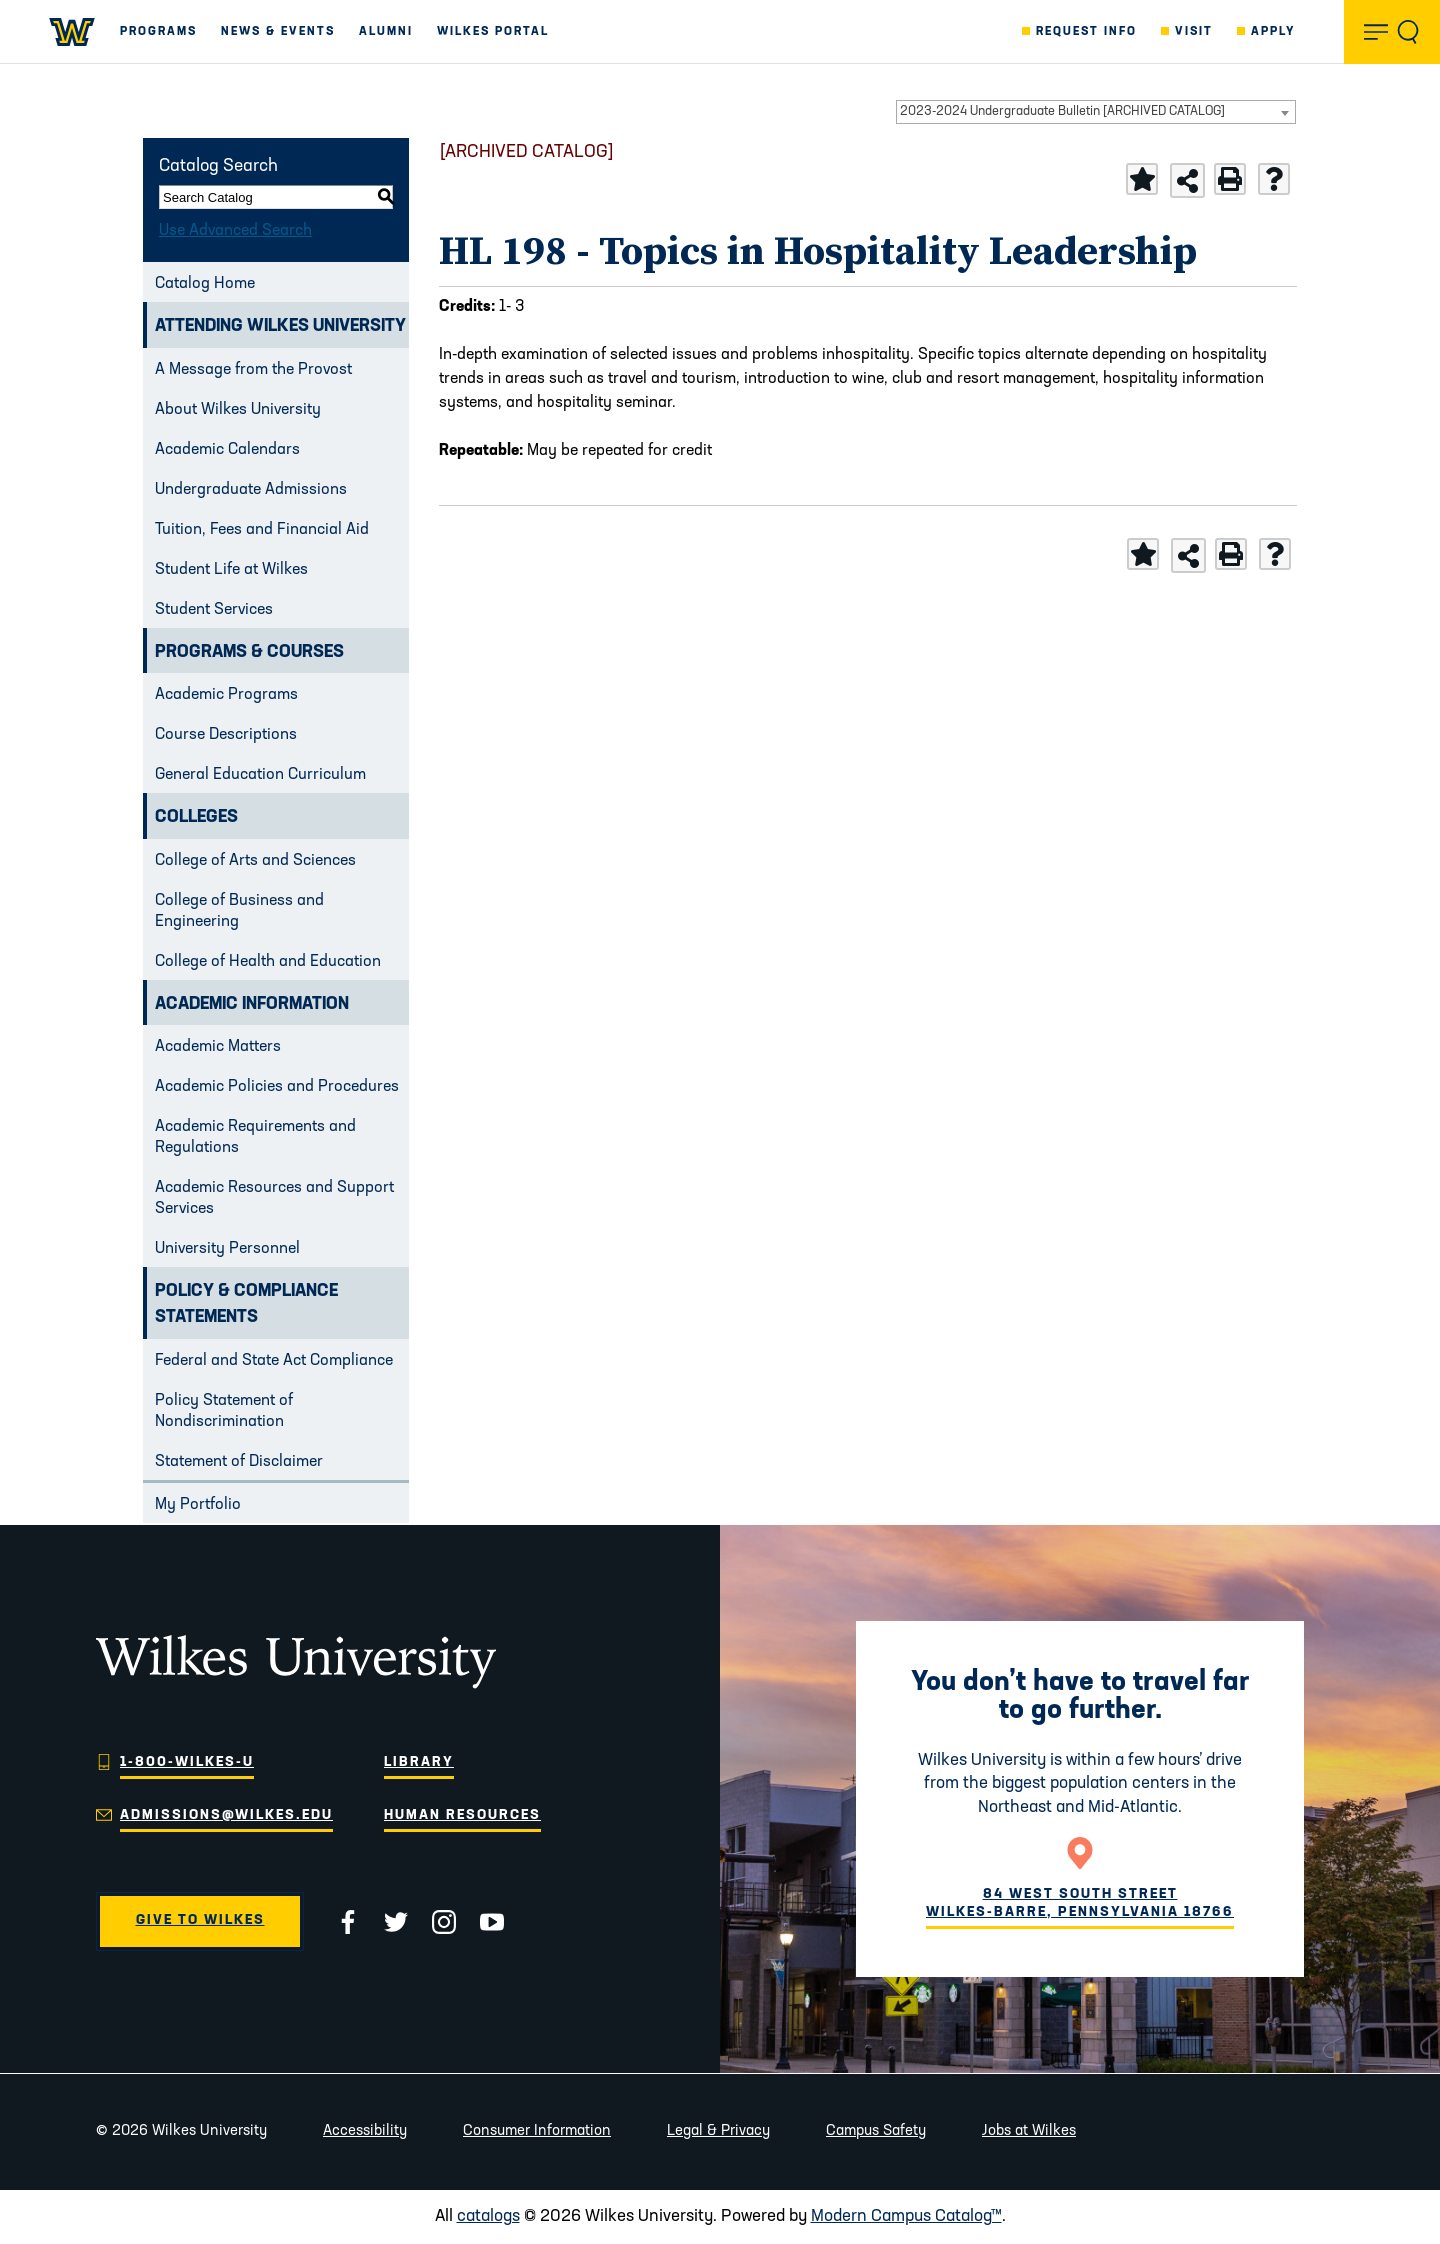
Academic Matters (218, 1047)
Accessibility (365, 2131)
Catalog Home (205, 284)
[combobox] (1096, 112)
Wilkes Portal (493, 32)
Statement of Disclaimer (239, 1462)
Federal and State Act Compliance (274, 1361)
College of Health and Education (268, 962)
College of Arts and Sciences (255, 861)
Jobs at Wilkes (1029, 2131)
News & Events (278, 32)
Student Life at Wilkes (231, 570)
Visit (1194, 32)
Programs (158, 32)
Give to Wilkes (200, 1920)
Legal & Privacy (718, 2131)
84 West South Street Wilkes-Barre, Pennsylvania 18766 (1080, 1903)
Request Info (1086, 32)
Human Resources (462, 1815)
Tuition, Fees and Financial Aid (262, 530)
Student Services (214, 610)
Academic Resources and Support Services (274, 1198)
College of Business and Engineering (239, 911)
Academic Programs (226, 695)
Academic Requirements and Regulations (255, 1137)
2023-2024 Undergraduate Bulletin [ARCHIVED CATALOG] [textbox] (1062, 111)
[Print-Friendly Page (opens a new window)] (1230, 179)
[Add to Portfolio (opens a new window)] (1142, 179)
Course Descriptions (226, 735)
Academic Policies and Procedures (277, 1087)
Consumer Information (537, 2131)
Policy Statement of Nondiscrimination (224, 1411)
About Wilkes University (238, 410)
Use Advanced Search (235, 231)
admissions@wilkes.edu (226, 1815)
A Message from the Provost (253, 370)
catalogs (488, 2216)
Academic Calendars (227, 450)
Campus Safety (876, 2131)
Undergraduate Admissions (251, 490)
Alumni (386, 32)
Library (419, 1762)
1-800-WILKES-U (187, 1762)
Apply (1273, 32)
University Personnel (227, 1249)
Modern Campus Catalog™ (906, 2216)
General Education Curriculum (260, 775)
